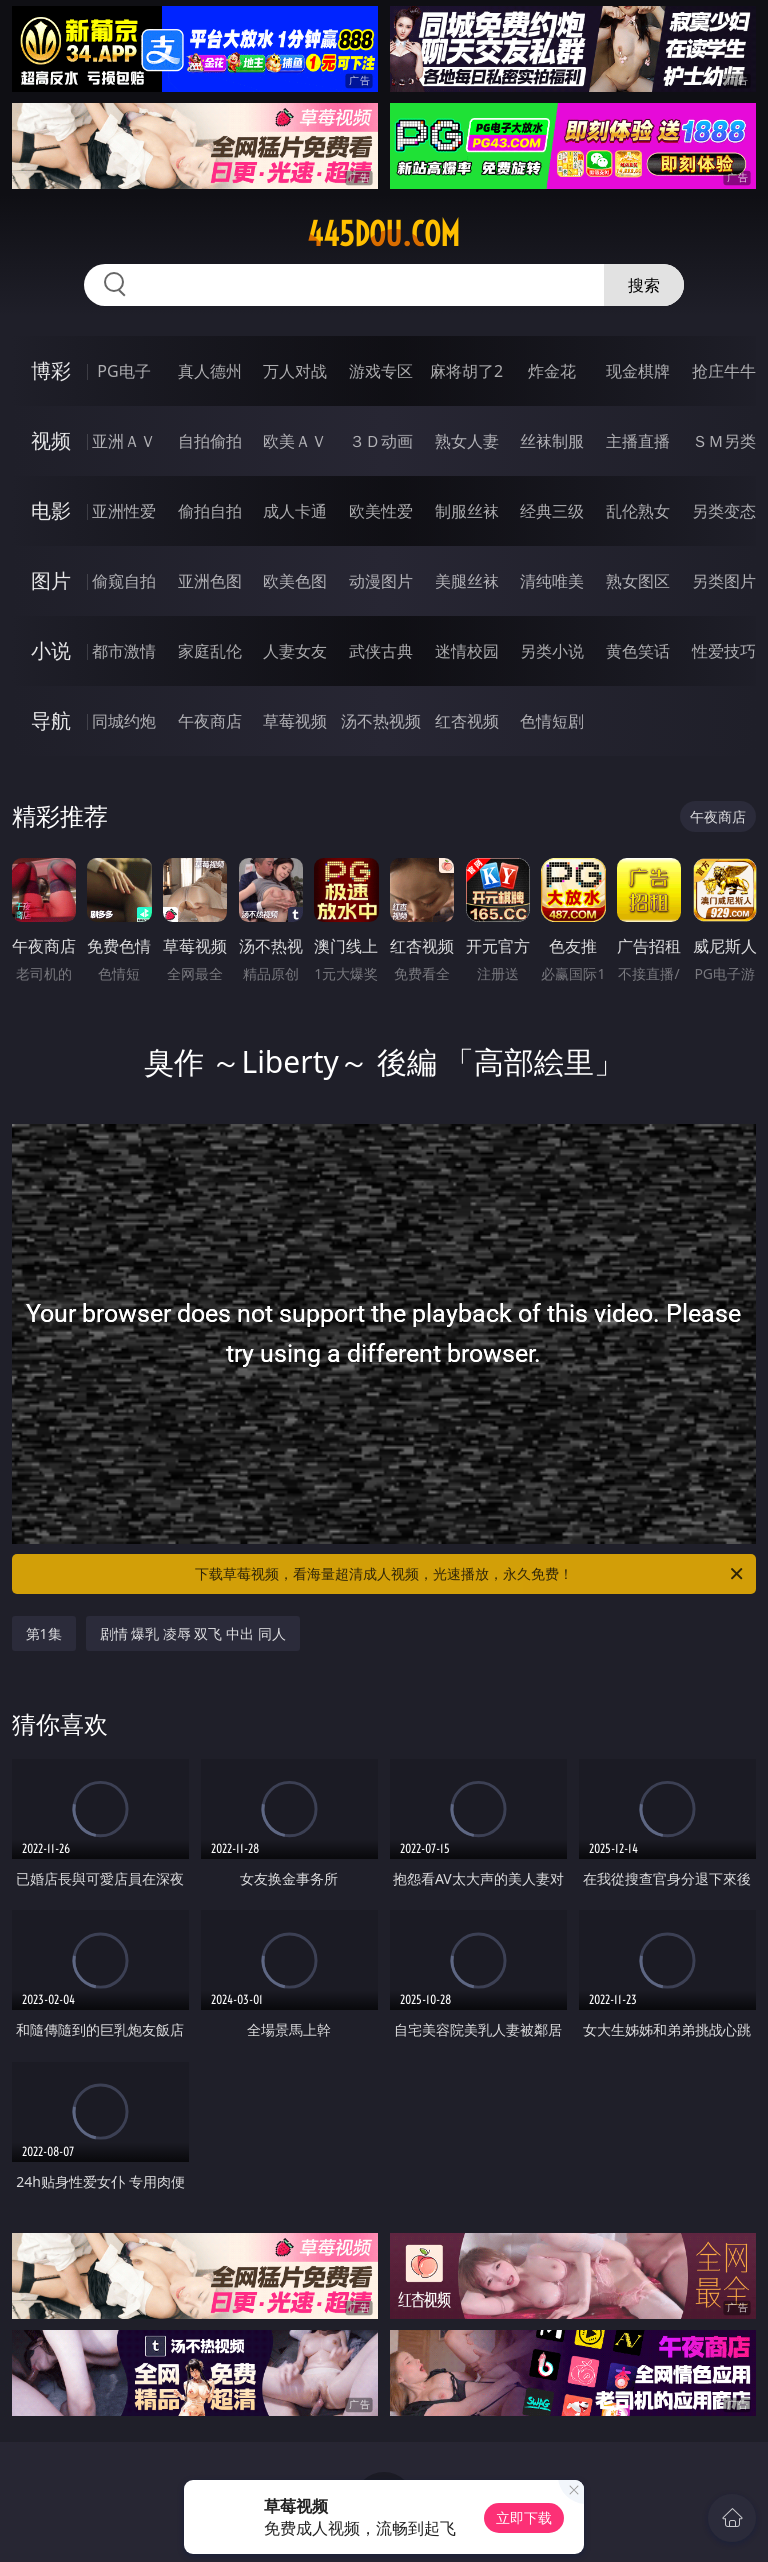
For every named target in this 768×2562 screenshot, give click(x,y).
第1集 (44, 1633)
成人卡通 (295, 511)
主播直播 (638, 441)
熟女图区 (638, 581)
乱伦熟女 (638, 511)
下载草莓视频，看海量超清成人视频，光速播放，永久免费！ (470, 1574)
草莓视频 (295, 721)
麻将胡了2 (466, 371)
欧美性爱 (381, 511)
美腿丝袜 (467, 581)
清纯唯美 (552, 581)
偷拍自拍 (210, 511)
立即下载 (524, 2517)
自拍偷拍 (210, 441)
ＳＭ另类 (724, 441)
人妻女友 (295, 651)
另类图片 (724, 581)
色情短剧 (552, 721)
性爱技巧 (724, 651)
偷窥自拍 (124, 581)
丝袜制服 (552, 441)
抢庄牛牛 (724, 371)
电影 (51, 510)
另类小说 (552, 651)
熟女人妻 (467, 441)
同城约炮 (124, 721)
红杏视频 (467, 721)
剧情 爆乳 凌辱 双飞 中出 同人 (193, 1633)
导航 (51, 720)
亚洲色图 (210, 581)
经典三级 (552, 511)
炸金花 (552, 371)
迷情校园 (467, 651)
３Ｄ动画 (381, 441)
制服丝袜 (467, 511)
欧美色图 (295, 581)
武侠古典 (381, 651)
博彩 (51, 370)
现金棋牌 (638, 371)
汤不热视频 (381, 721)
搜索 (644, 285)
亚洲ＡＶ (124, 441)
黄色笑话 (638, 651)
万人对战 (295, 371)
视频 (51, 440)
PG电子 (123, 371)
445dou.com (383, 234)
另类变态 (724, 511)
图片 (51, 580)
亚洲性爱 (124, 511)
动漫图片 (381, 581)
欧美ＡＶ (295, 441)
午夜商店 (210, 721)
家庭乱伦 (210, 651)
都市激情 (124, 651)
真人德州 (210, 371)
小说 (51, 650)
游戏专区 (381, 371)
